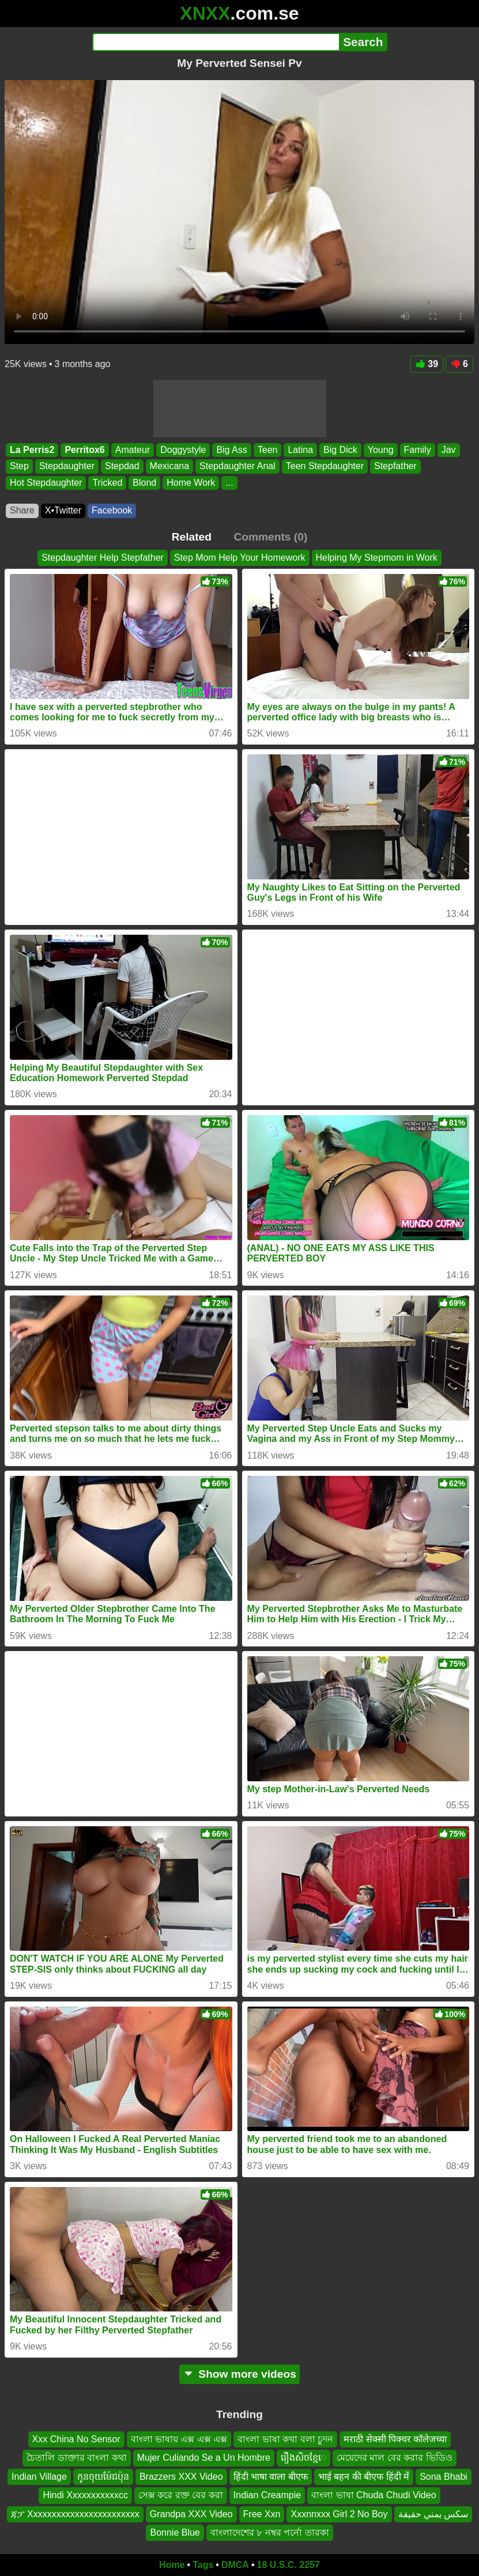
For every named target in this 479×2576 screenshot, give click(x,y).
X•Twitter (63, 510)
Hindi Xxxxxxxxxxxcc (85, 2495)
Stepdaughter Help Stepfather (103, 557)
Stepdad (122, 466)
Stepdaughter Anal (237, 466)
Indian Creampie (267, 2495)
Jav (449, 450)
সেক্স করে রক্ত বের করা (180, 2495)
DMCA (235, 2565)
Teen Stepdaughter (325, 466)
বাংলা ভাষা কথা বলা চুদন (285, 2439)
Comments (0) (270, 537)
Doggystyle (183, 450)
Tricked (107, 483)
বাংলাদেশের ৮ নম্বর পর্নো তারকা (269, 2532)
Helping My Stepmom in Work (376, 557)
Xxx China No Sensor (76, 2439)
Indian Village (39, 2476)
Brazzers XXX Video (181, 2476)
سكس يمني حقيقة (433, 2513)
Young (381, 450)
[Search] (216, 42)
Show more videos (239, 2374)
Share (22, 510)
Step (19, 466)
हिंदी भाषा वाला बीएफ (270, 2476)
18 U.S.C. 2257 (288, 2565)
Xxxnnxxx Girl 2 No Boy (339, 2513)
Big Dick (340, 450)
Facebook (112, 510)
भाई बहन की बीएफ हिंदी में (363, 2476)
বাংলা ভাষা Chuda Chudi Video (373, 2495)
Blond (144, 483)
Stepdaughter (67, 466)
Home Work (191, 483)
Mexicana (169, 466)
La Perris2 (32, 450)
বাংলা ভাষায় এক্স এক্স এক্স (179, 2439)
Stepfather (395, 466)
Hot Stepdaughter (46, 483)
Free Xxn (262, 2513)
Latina (300, 450)
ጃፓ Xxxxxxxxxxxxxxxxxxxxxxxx (75, 2513)
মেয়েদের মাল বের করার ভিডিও (394, 2457)
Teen (268, 450)
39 (427, 364)
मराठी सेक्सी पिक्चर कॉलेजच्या (395, 2439)
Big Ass (231, 450)
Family (417, 450)
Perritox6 (84, 450)
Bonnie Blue (174, 2532)
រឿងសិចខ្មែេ (303, 2457)
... (229, 483)
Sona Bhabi (443, 2476)
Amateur (132, 450)
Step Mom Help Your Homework (239, 557)
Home (171, 2565)
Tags (203, 2565)
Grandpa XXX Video (191, 2513)
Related (192, 537)
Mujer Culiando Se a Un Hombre (203, 2457)
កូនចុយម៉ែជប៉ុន (103, 2476)
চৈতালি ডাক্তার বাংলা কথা (76, 2457)
